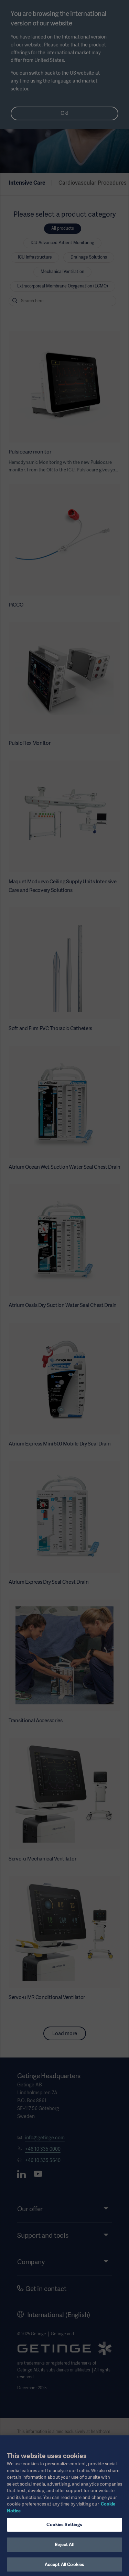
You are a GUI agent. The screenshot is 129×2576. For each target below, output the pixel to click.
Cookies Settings (64, 2529)
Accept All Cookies (64, 2569)
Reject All (64, 2549)
